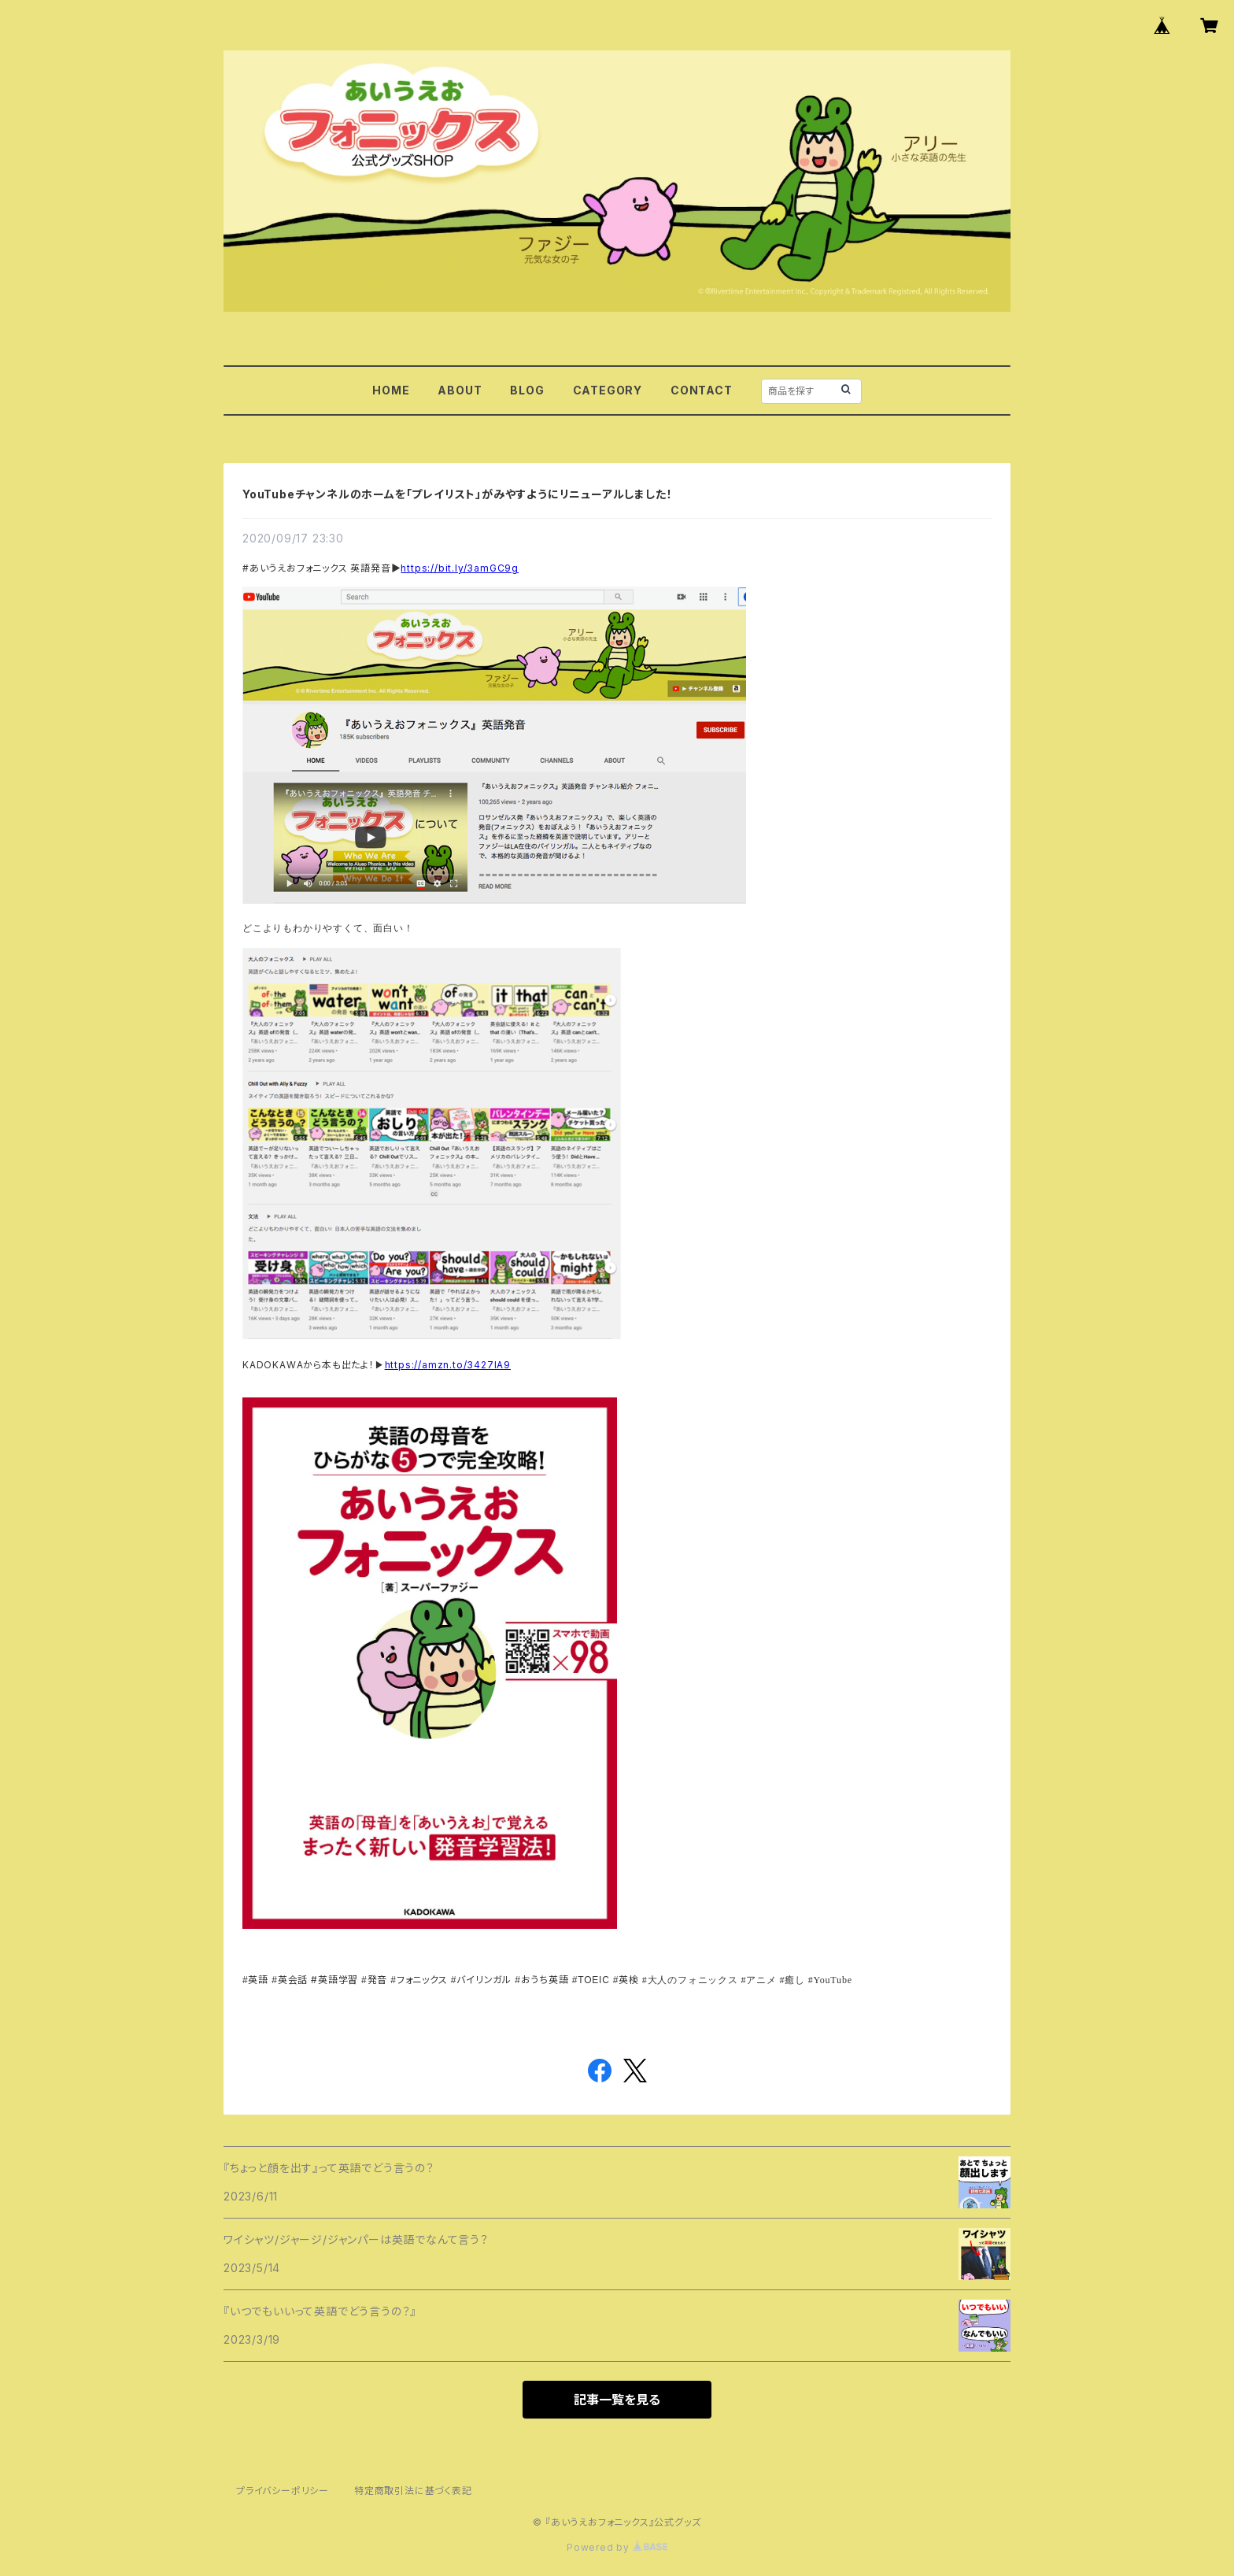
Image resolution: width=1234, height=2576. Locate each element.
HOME (390, 390)
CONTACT (702, 390)
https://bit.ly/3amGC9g (460, 568)
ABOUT (460, 390)
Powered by (617, 2547)
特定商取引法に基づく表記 (413, 2490)
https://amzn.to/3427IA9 (448, 1365)
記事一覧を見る (617, 2400)
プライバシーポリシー (282, 2490)
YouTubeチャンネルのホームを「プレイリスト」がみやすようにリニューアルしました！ (457, 494)
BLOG (527, 390)
